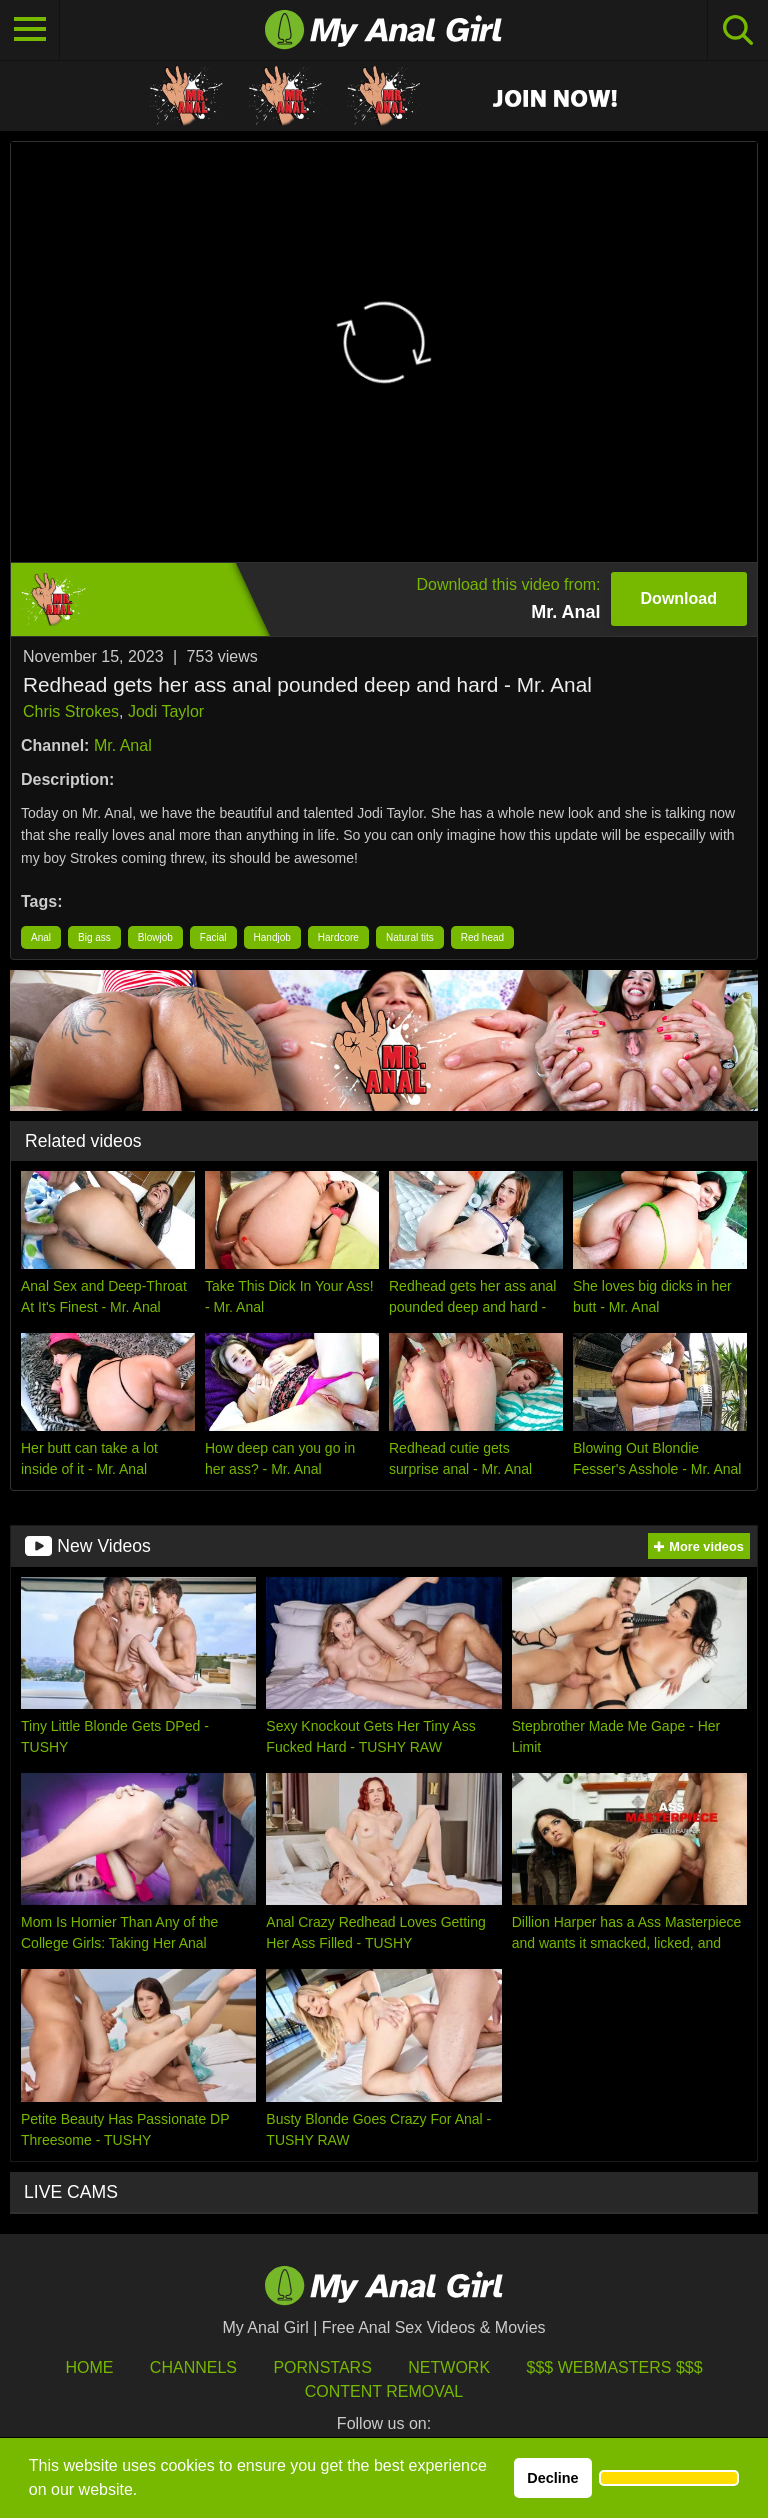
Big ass (94, 937)
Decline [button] (552, 2478)
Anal (41, 937)
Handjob (272, 937)
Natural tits (410, 937)
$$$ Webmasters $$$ (615, 2367)
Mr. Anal (123, 745)
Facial (213, 937)
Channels (193, 2367)
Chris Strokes (71, 711)
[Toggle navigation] (30, 30)
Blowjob (155, 937)
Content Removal (384, 2391)
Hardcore (338, 937)
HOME (89, 2367)
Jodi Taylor (166, 711)
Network (449, 2367)
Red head (482, 937)
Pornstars (322, 2367)
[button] (669, 2478)
